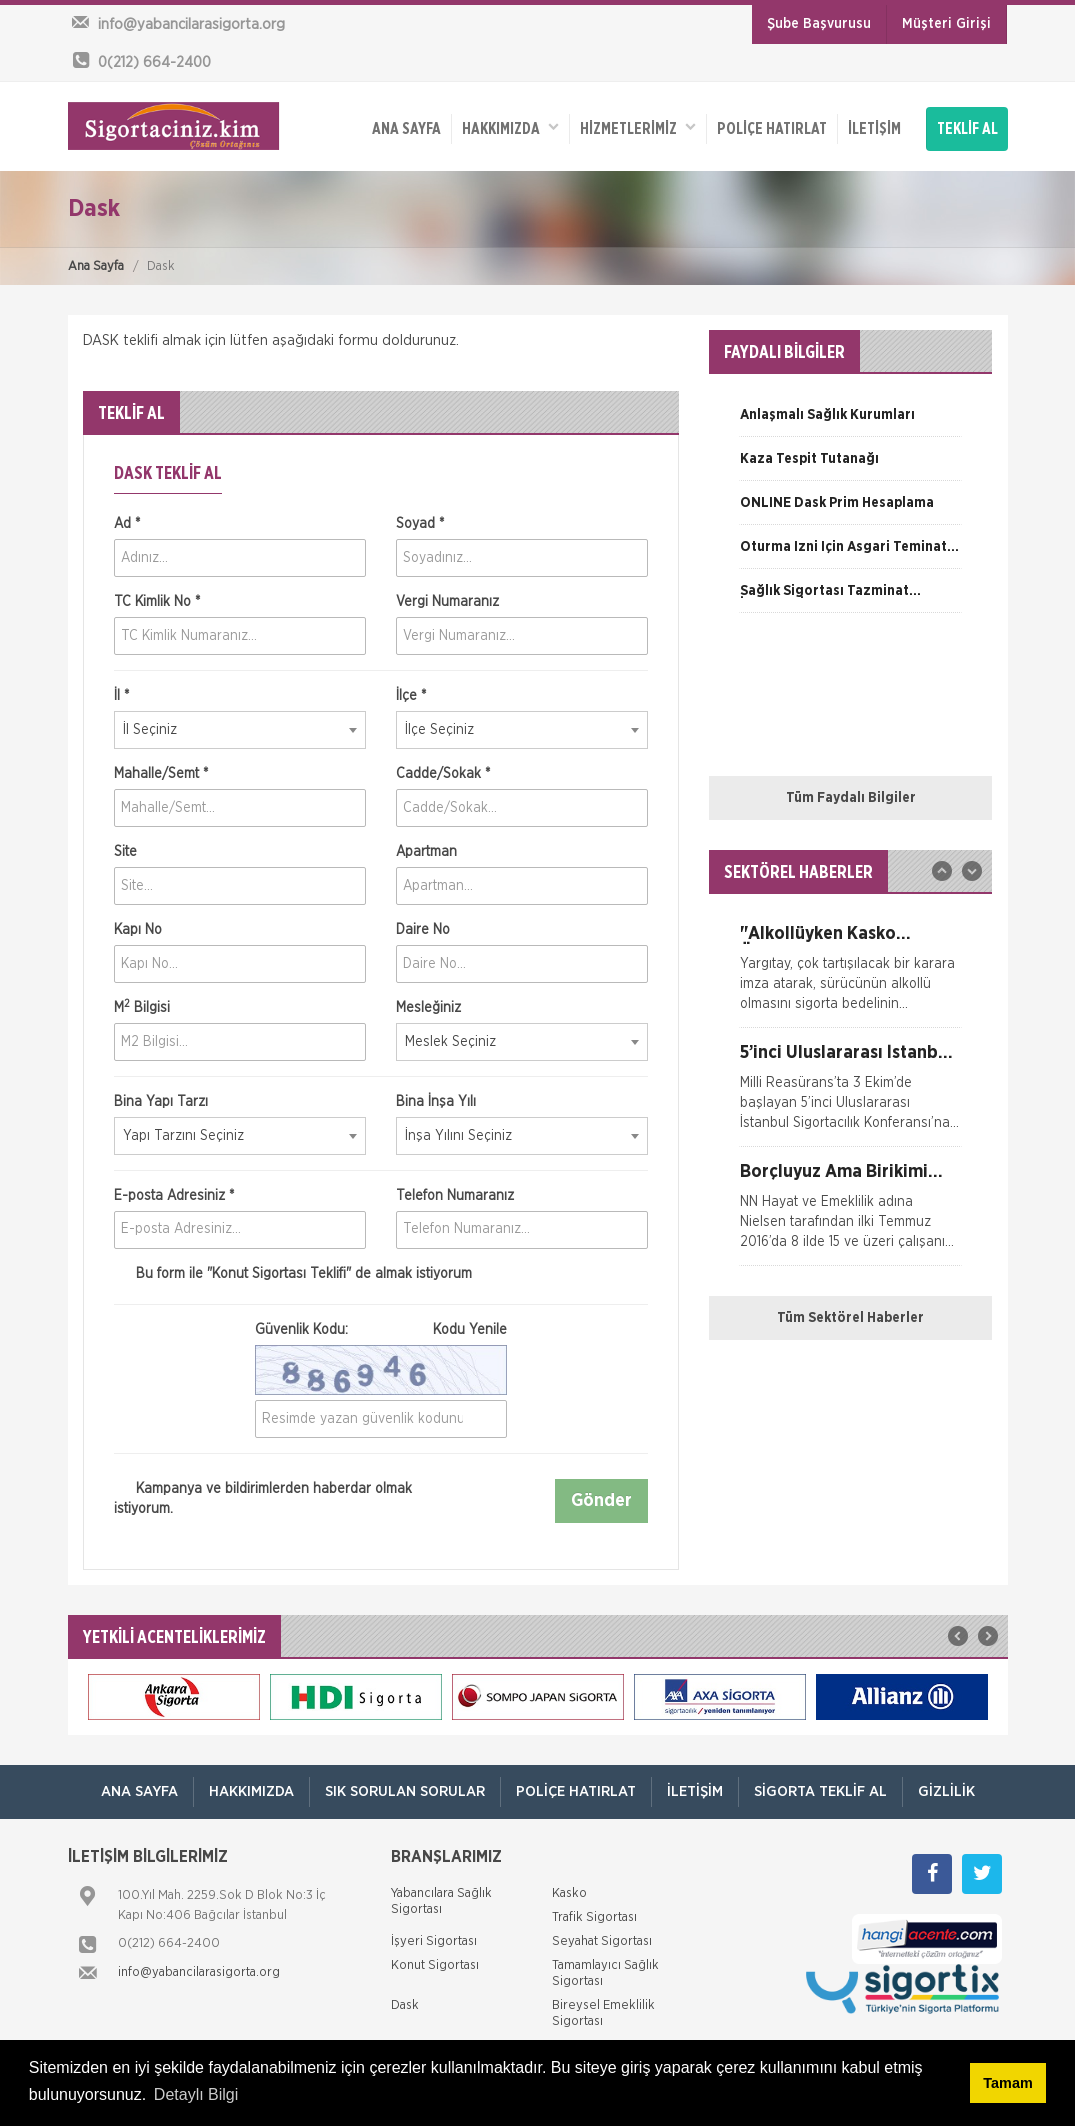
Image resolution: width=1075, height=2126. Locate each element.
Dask (405, 2005)
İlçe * (411, 696)
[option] (850, 422)
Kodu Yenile (470, 1330)
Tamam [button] (1007, 2083)
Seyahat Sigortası (602, 1941)
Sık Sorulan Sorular (405, 1791)
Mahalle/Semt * (161, 774)
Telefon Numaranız (455, 1196)
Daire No (423, 930)
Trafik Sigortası (594, 1917)
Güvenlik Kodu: (381, 1330)
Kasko (569, 1893)
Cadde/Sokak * (443, 774)
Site (125, 852)
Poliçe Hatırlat (772, 129)
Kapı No (138, 930)
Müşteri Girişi (946, 24)
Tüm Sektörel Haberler (850, 1318)
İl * (121, 696)
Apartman (426, 852)
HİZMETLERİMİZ (638, 127)
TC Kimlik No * (157, 602)
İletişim (874, 129)
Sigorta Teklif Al (820, 1791)
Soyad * (420, 524)
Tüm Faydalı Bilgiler (851, 798)
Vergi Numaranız (447, 602)
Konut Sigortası (435, 1965)
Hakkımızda (510, 127)
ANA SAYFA (406, 129)
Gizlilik (946, 1791)
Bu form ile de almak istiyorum (293, 1274)
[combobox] (240, 730)
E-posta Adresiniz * (174, 1196)
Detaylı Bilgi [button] (196, 2094)
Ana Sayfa (96, 266)
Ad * (127, 524)
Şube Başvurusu (819, 24)
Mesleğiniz (428, 1008)
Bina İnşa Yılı (436, 1102)
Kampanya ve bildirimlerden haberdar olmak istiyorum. (263, 1499)
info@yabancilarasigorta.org (199, 1972)
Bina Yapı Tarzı (161, 1102)
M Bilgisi (142, 1007)
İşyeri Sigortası (434, 1941)
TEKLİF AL (967, 129)
